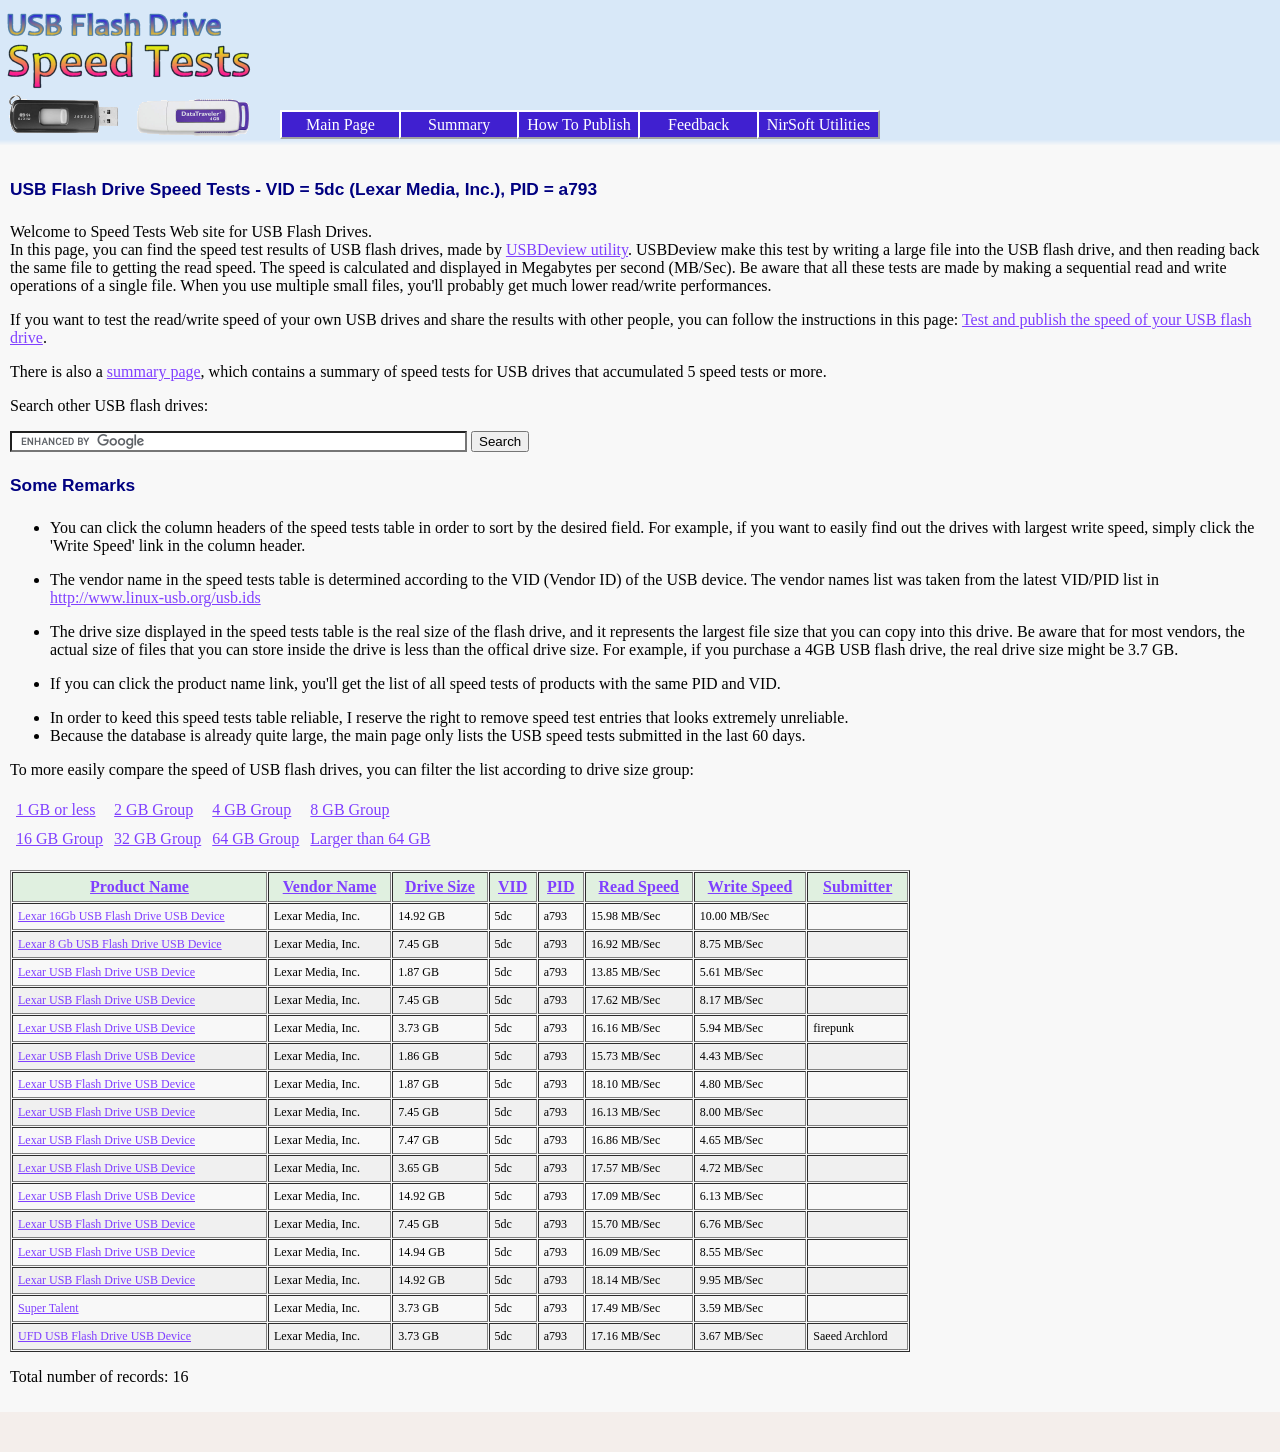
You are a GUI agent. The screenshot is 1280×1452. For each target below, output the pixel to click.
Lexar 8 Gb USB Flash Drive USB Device (120, 944)
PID (561, 886)
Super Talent (48, 1308)
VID (512, 886)
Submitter (857, 886)
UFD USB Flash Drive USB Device (104, 1336)
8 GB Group (349, 809)
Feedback (698, 124)
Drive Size (440, 886)
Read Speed (639, 886)
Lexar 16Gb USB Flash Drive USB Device (121, 916)
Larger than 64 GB (370, 838)
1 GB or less (56, 809)
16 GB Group (59, 838)
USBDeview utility (567, 249)
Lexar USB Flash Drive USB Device (106, 972)
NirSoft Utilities (819, 124)
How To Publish (579, 124)
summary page (154, 371)
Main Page (340, 124)
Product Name (139, 886)
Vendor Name (330, 886)
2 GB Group (153, 809)
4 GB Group (251, 809)
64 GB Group (255, 838)
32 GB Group (157, 838)
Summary (459, 124)
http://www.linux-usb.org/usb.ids (155, 597)
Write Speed (750, 886)
